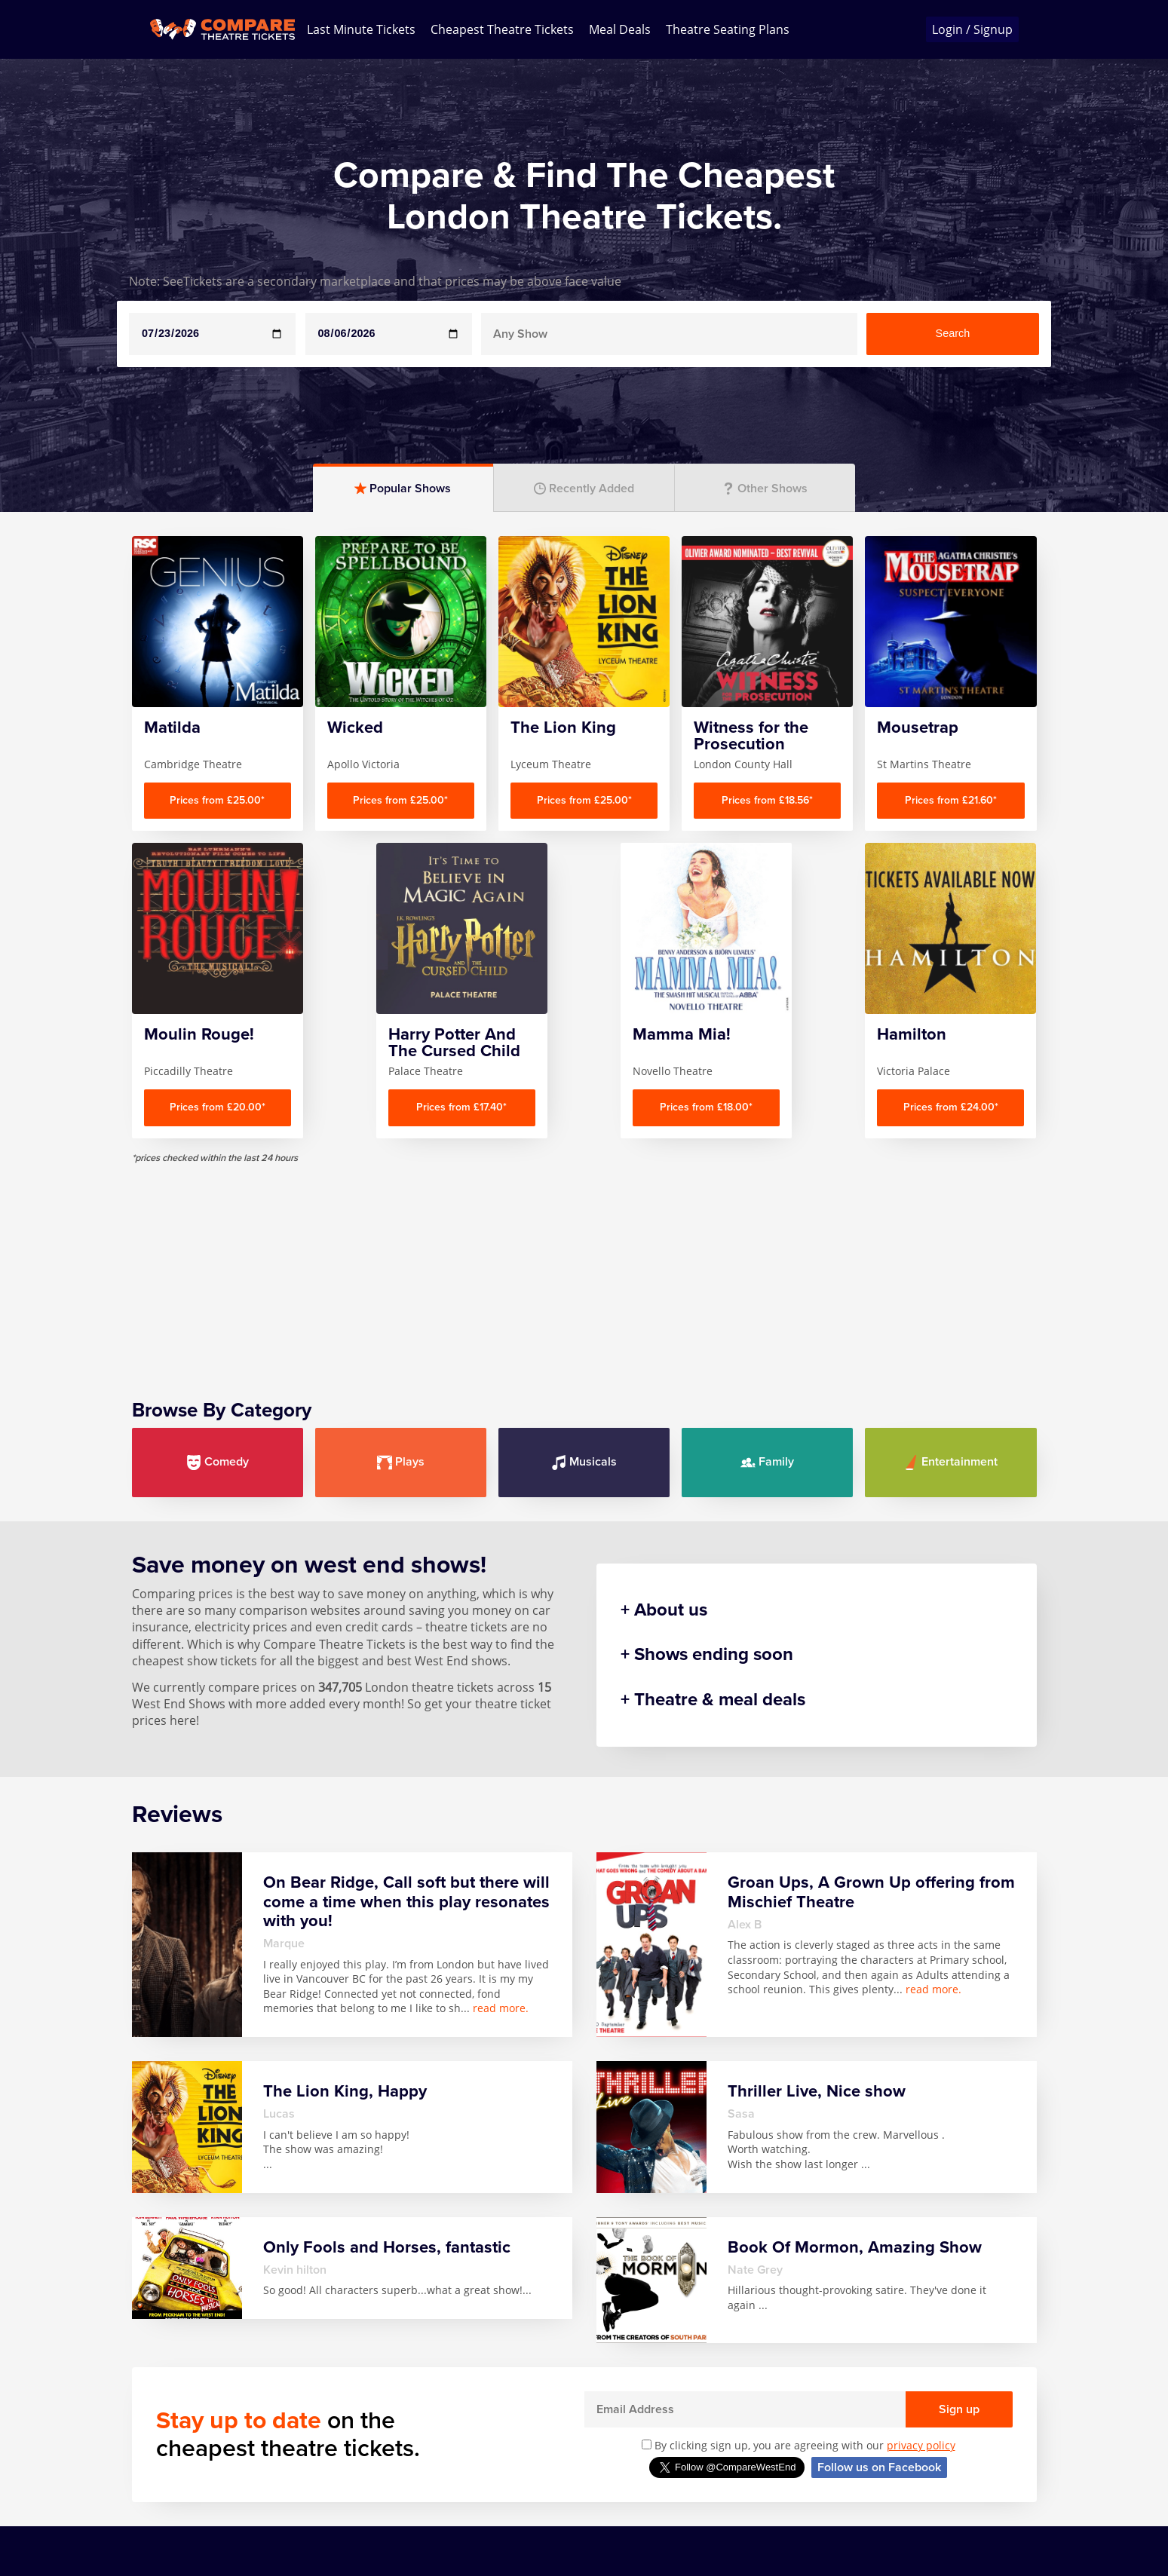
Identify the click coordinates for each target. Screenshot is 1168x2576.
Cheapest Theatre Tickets (502, 29)
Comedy (217, 1462)
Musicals (584, 1462)
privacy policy (921, 2445)
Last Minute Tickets (361, 29)
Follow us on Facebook (879, 2467)
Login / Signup (972, 29)
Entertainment (950, 1462)
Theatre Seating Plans (727, 29)
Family (767, 1462)
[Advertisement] (584, 1269)
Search (953, 333)
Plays (401, 1462)
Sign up (959, 2409)
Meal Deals (620, 29)
